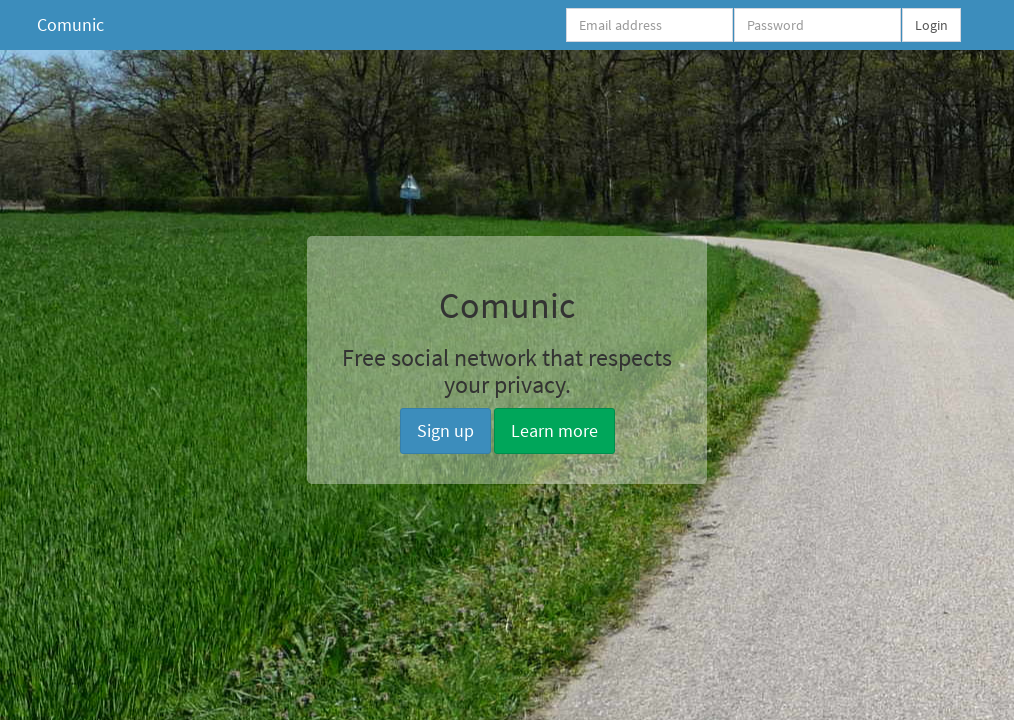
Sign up (445, 430)
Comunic (70, 24)
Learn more (554, 430)
